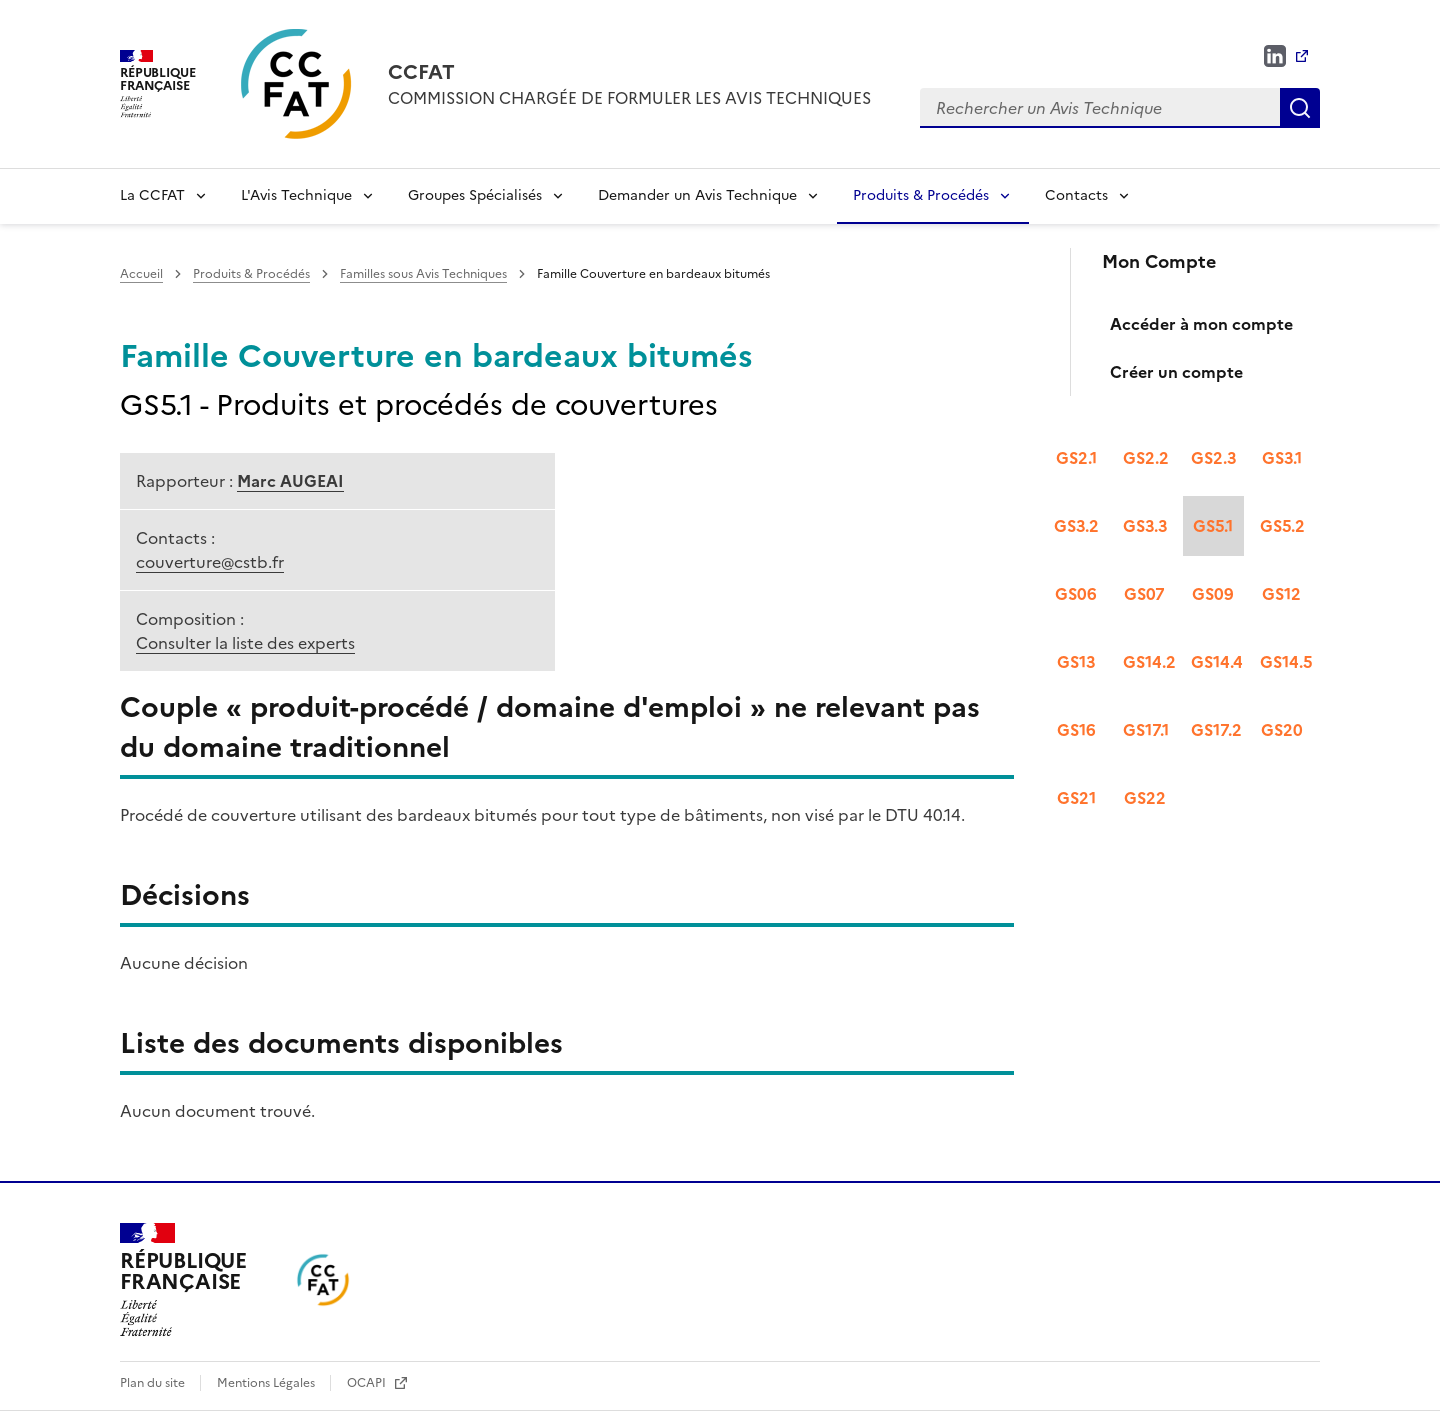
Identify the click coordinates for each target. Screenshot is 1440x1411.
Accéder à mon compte (1201, 324)
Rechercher (1300, 108)
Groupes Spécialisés (475, 195)
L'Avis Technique (296, 195)
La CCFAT (152, 195)
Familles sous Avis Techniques (423, 274)
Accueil (141, 274)
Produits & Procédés (921, 195)
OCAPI (368, 1383)
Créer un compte (1176, 372)
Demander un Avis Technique (697, 195)
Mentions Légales (267, 1383)
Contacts (1076, 195)
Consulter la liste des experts (245, 643)
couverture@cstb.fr (210, 562)
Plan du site (154, 1383)
